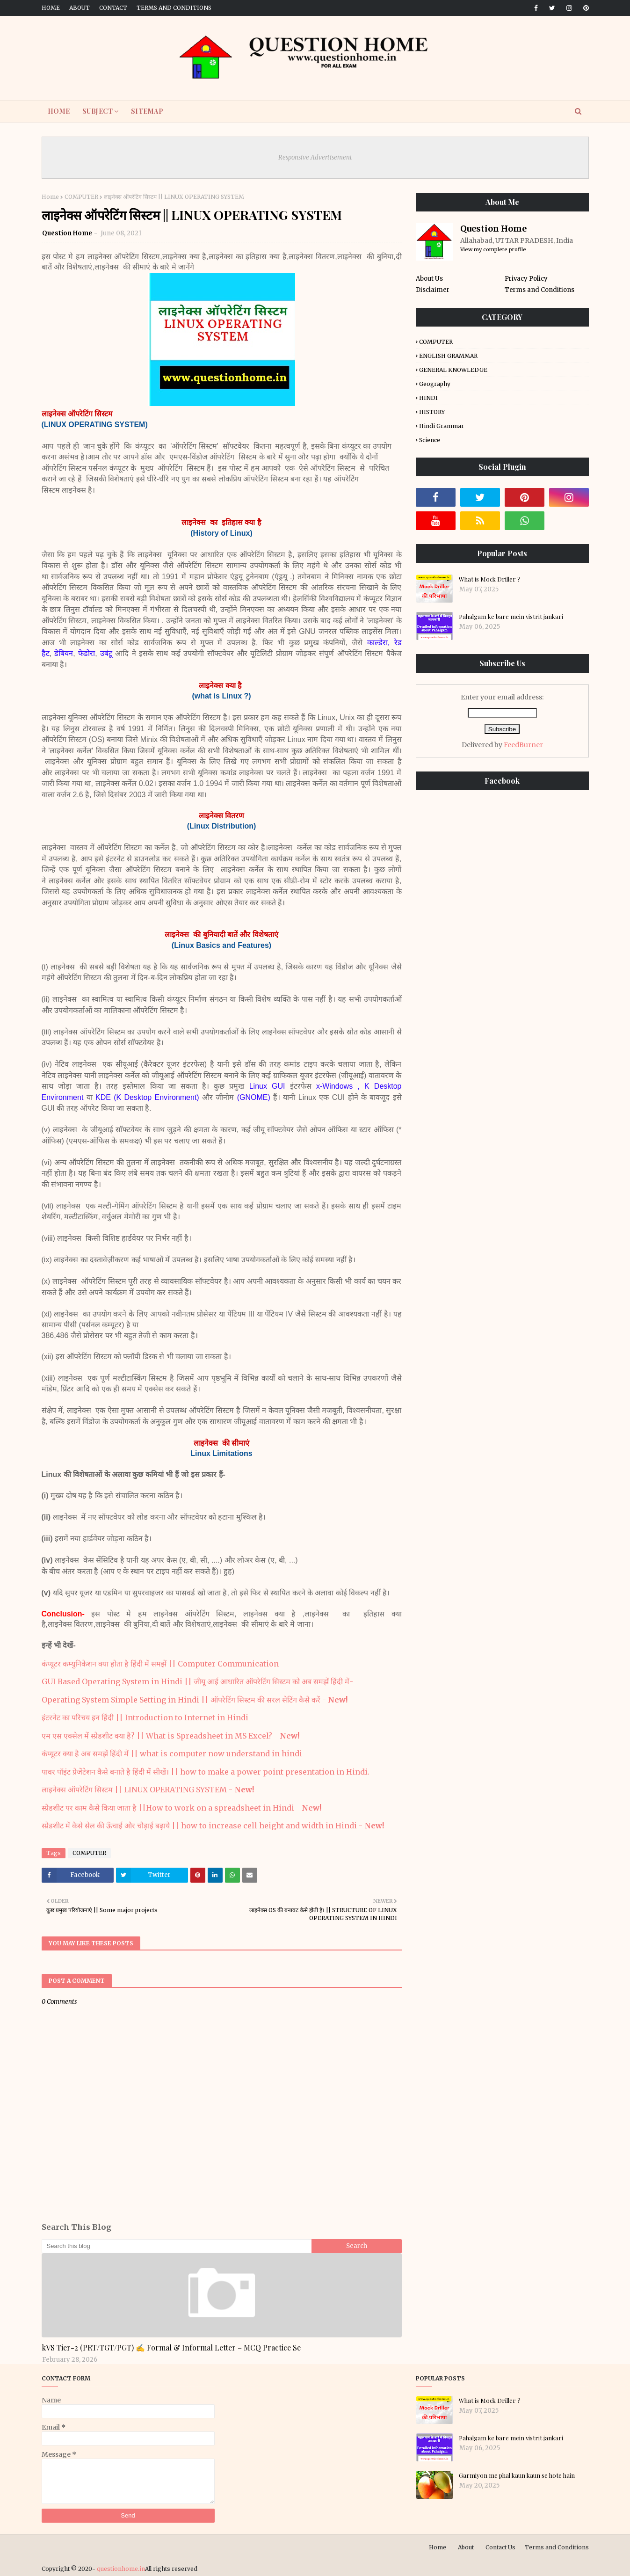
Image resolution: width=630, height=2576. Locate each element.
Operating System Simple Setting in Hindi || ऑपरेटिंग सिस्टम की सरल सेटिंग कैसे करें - (195, 1699)
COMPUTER (81, 196)
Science (429, 440)
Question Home (67, 233)
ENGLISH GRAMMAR (448, 355)
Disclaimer (432, 290)
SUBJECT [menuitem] (97, 111)
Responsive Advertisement (315, 157)
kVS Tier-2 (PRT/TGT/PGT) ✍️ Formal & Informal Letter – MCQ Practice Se (171, 2347)
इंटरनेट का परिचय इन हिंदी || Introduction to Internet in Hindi (145, 1717)
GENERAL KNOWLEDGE (453, 369)
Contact (113, 7)
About (79, 7)
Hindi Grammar (441, 425)
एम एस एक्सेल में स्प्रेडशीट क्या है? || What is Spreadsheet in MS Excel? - (170, 1735)
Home (51, 7)
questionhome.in (121, 2568)
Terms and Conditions (174, 7)
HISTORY (432, 411)
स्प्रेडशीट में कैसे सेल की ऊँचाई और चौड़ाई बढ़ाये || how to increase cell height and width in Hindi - (213, 1825)
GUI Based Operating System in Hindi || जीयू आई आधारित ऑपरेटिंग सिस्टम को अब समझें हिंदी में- (197, 1681)
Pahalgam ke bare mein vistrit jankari (511, 616)
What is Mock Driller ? (490, 579)
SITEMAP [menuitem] (147, 111)
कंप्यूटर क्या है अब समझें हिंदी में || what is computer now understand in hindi (172, 1753)
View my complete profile (493, 249)
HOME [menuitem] (59, 111)
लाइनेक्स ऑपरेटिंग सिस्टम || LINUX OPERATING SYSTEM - (148, 1789)
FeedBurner (523, 745)
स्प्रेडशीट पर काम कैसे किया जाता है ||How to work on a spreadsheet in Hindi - (181, 1807)
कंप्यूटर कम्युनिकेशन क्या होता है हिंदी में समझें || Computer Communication (160, 1663)
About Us (429, 279)
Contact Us (500, 2547)
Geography (434, 383)
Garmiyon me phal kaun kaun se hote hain (517, 2475)
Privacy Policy (526, 279)
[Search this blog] (177, 2246)
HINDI (428, 397)
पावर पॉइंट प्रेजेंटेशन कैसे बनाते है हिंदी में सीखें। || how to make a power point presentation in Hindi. (205, 1771)
